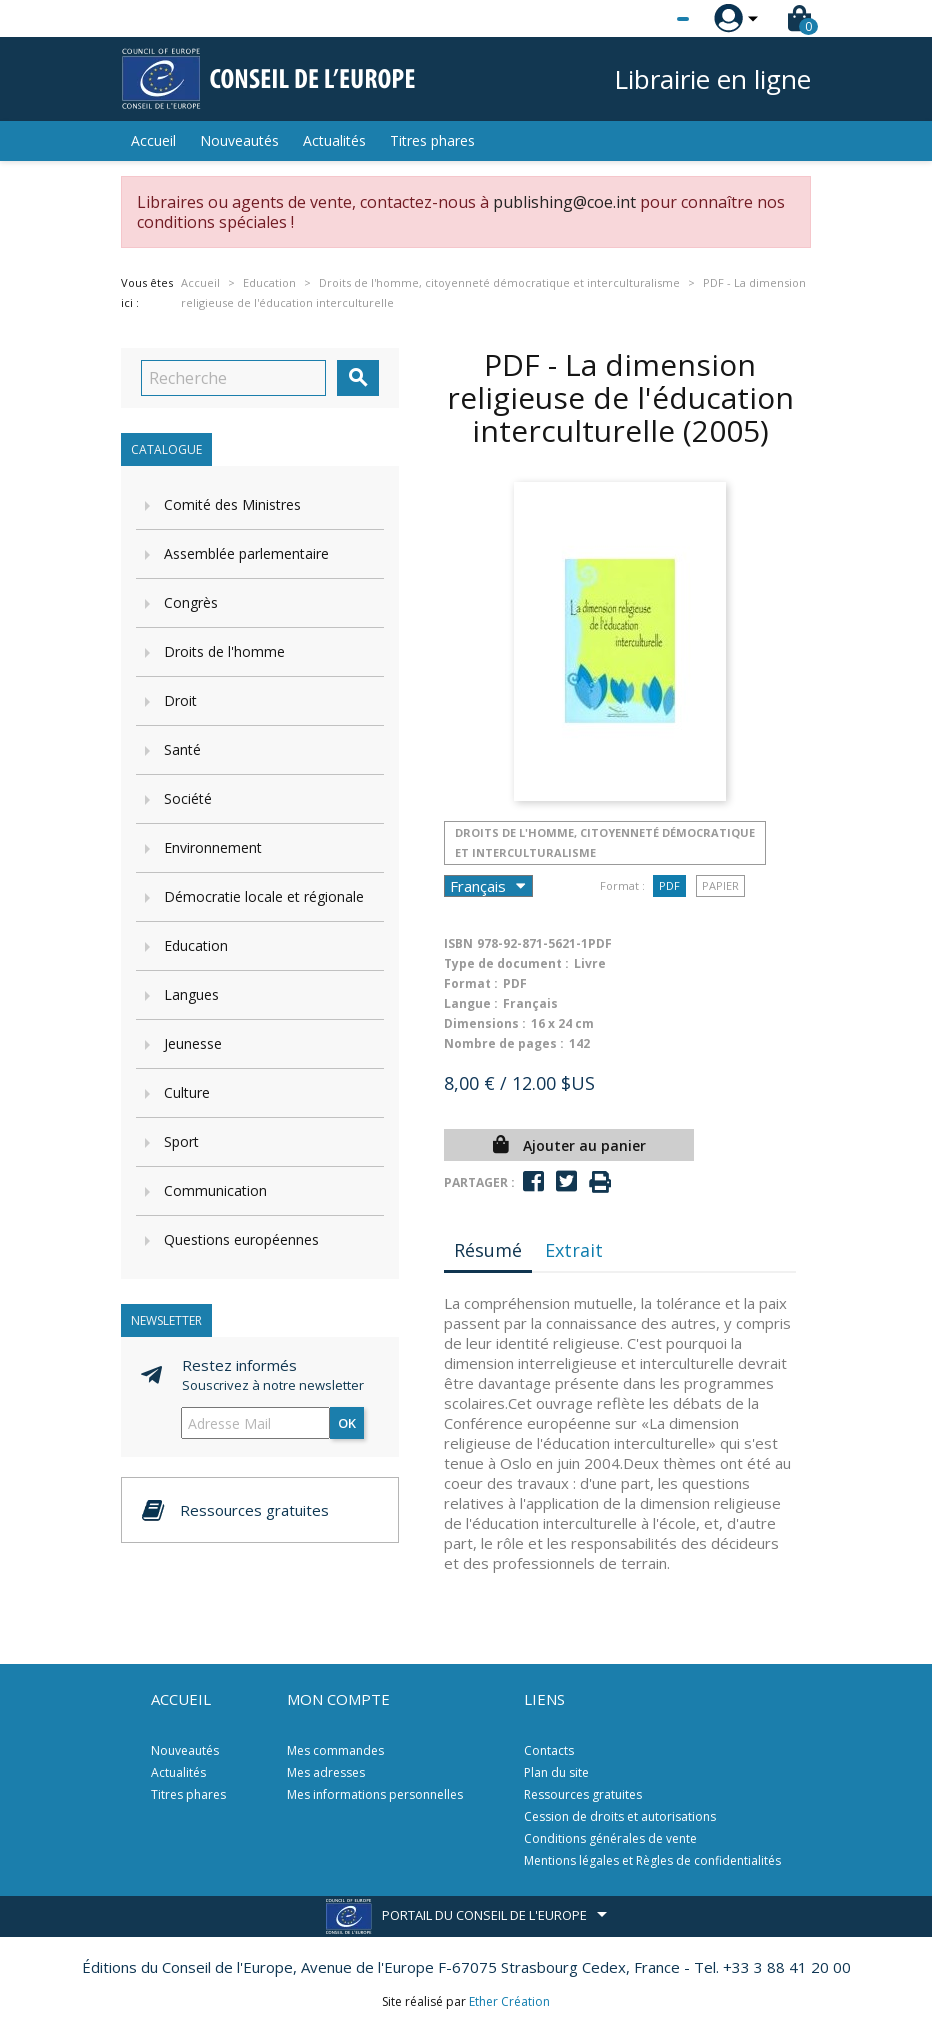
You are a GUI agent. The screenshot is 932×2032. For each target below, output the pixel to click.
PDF (669, 885)
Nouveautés (239, 140)
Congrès (191, 602)
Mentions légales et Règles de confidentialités (652, 1860)
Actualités (334, 140)
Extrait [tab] (574, 1250)
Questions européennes (241, 1239)
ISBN (458, 943)
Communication (215, 1190)
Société (188, 798)
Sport (181, 1141)
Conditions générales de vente (610, 1838)
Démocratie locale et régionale (264, 896)
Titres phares (432, 140)
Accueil (153, 140)
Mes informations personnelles (375, 1794)
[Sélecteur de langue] (642, 19)
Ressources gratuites (583, 1794)
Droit (180, 700)
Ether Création (509, 2001)
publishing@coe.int (564, 202)
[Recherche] (233, 378)
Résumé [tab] (488, 1250)
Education (196, 945)
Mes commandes (335, 1750)
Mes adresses (326, 1772)
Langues (191, 994)
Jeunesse (193, 1043)
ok (347, 1423)
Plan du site (556, 1772)
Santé (182, 749)
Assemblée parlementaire (246, 553)
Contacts (549, 1750)
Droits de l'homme (224, 651)
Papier (720, 885)
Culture (187, 1092)
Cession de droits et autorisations (620, 1816)
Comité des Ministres (232, 504)
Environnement (213, 847)
